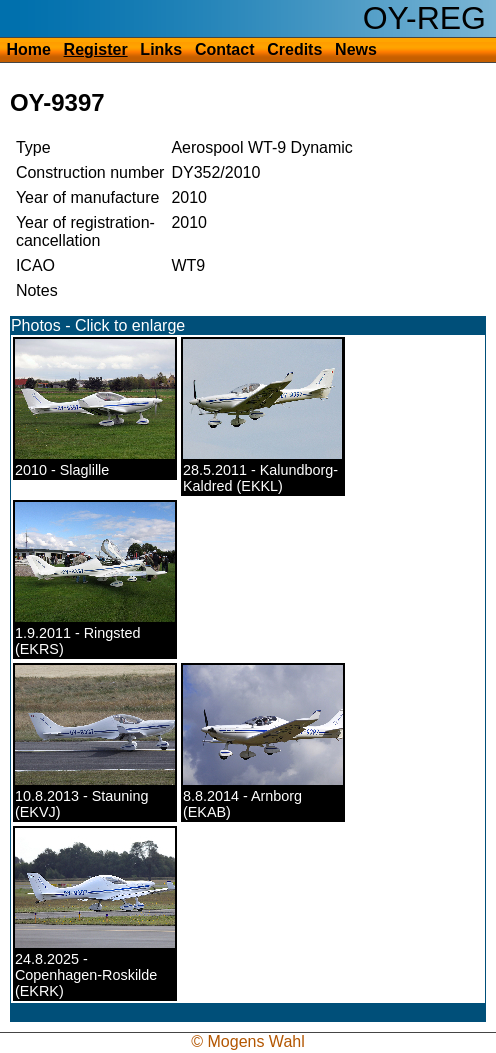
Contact (225, 49)
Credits (294, 49)
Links (161, 49)
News (356, 49)
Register (96, 49)
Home (28, 49)
